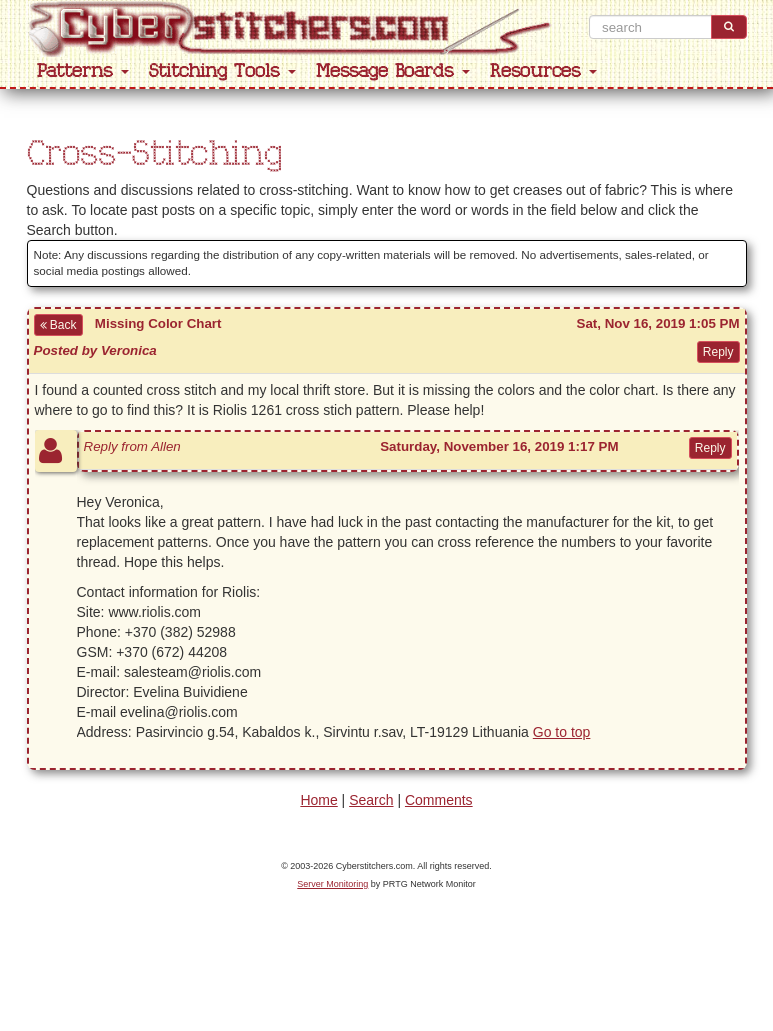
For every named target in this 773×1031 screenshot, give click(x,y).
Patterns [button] (83, 71)
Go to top (562, 732)
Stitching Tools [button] (222, 71)
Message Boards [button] (393, 71)
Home (318, 800)
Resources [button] (543, 71)
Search (371, 800)
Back (58, 325)
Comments (439, 800)
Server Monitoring (332, 884)
